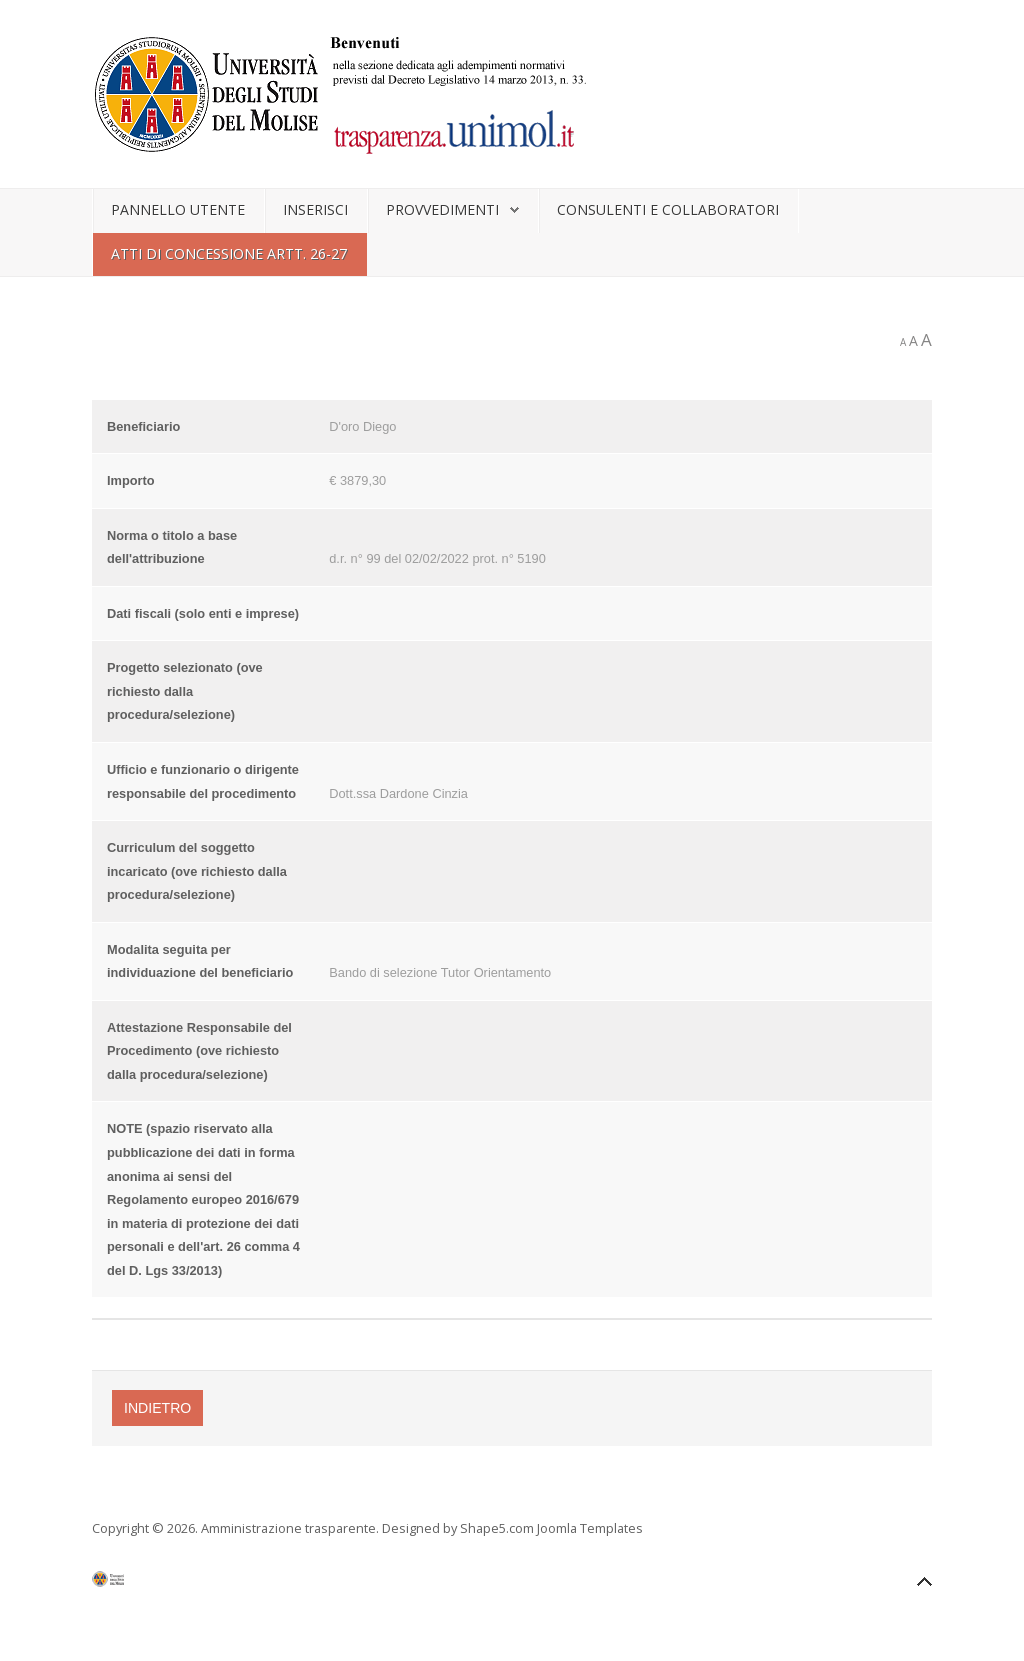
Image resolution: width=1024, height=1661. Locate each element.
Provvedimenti (442, 209)
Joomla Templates (590, 1528)
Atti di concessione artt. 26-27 (229, 253)
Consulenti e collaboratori (668, 209)
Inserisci (315, 209)
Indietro (157, 1408)
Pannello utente (178, 209)
